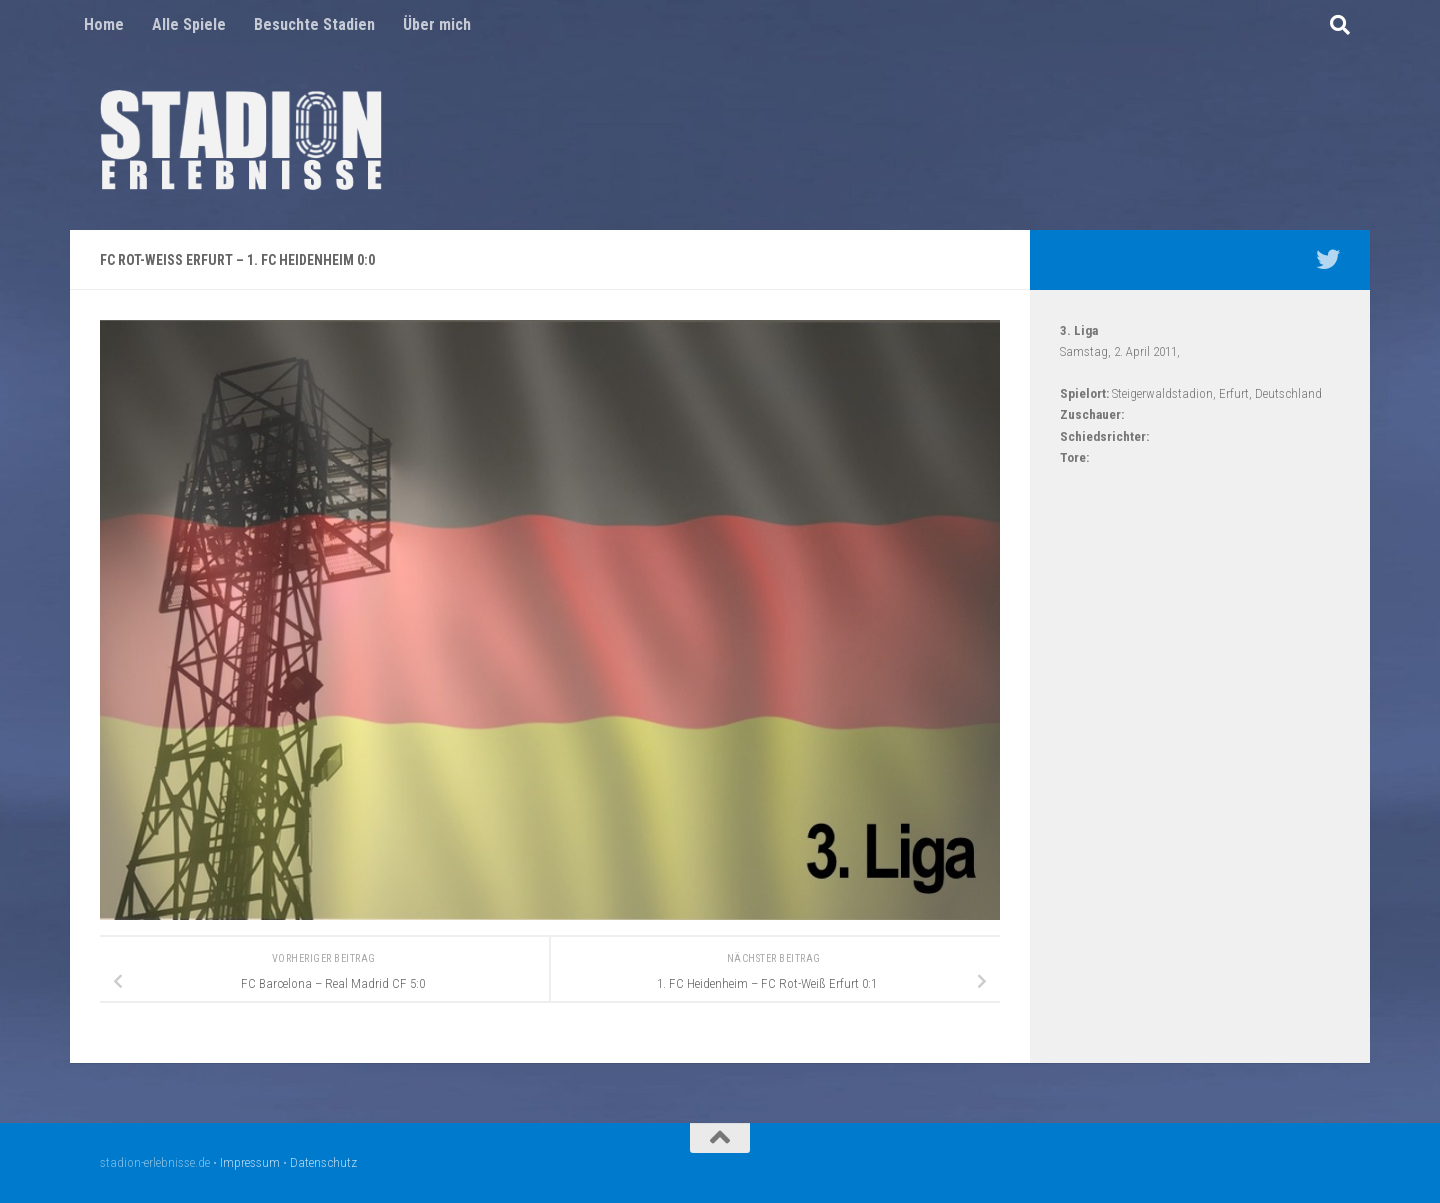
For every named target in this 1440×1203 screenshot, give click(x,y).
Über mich (437, 24)
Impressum (250, 1162)
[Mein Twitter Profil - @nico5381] (1328, 259)
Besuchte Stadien (314, 24)
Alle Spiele (189, 24)
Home (104, 24)
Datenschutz (323, 1162)
